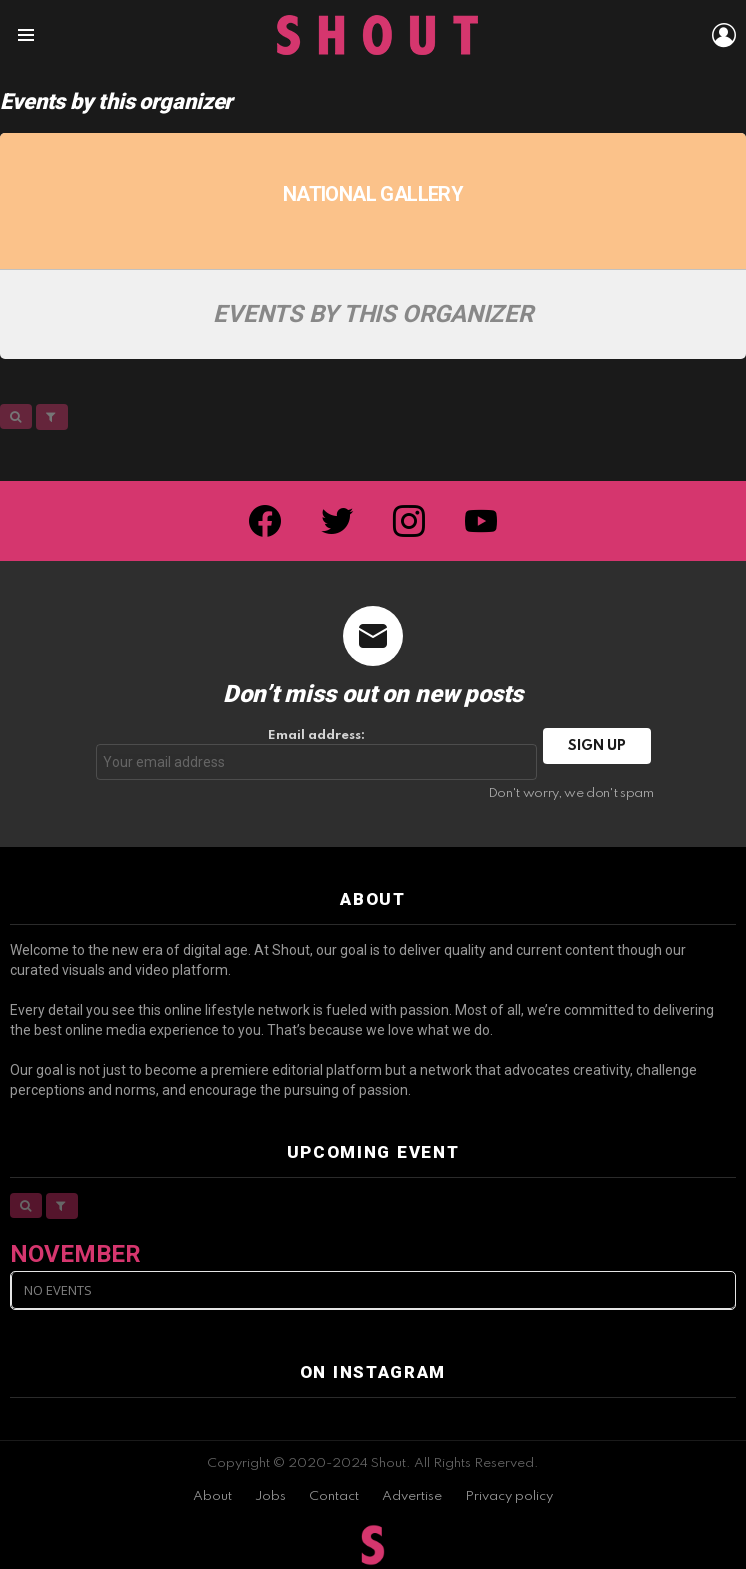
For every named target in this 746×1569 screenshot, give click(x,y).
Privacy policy (509, 1496)
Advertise (412, 1496)
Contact (334, 1496)
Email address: (317, 754)
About (212, 1496)
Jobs (270, 1496)
